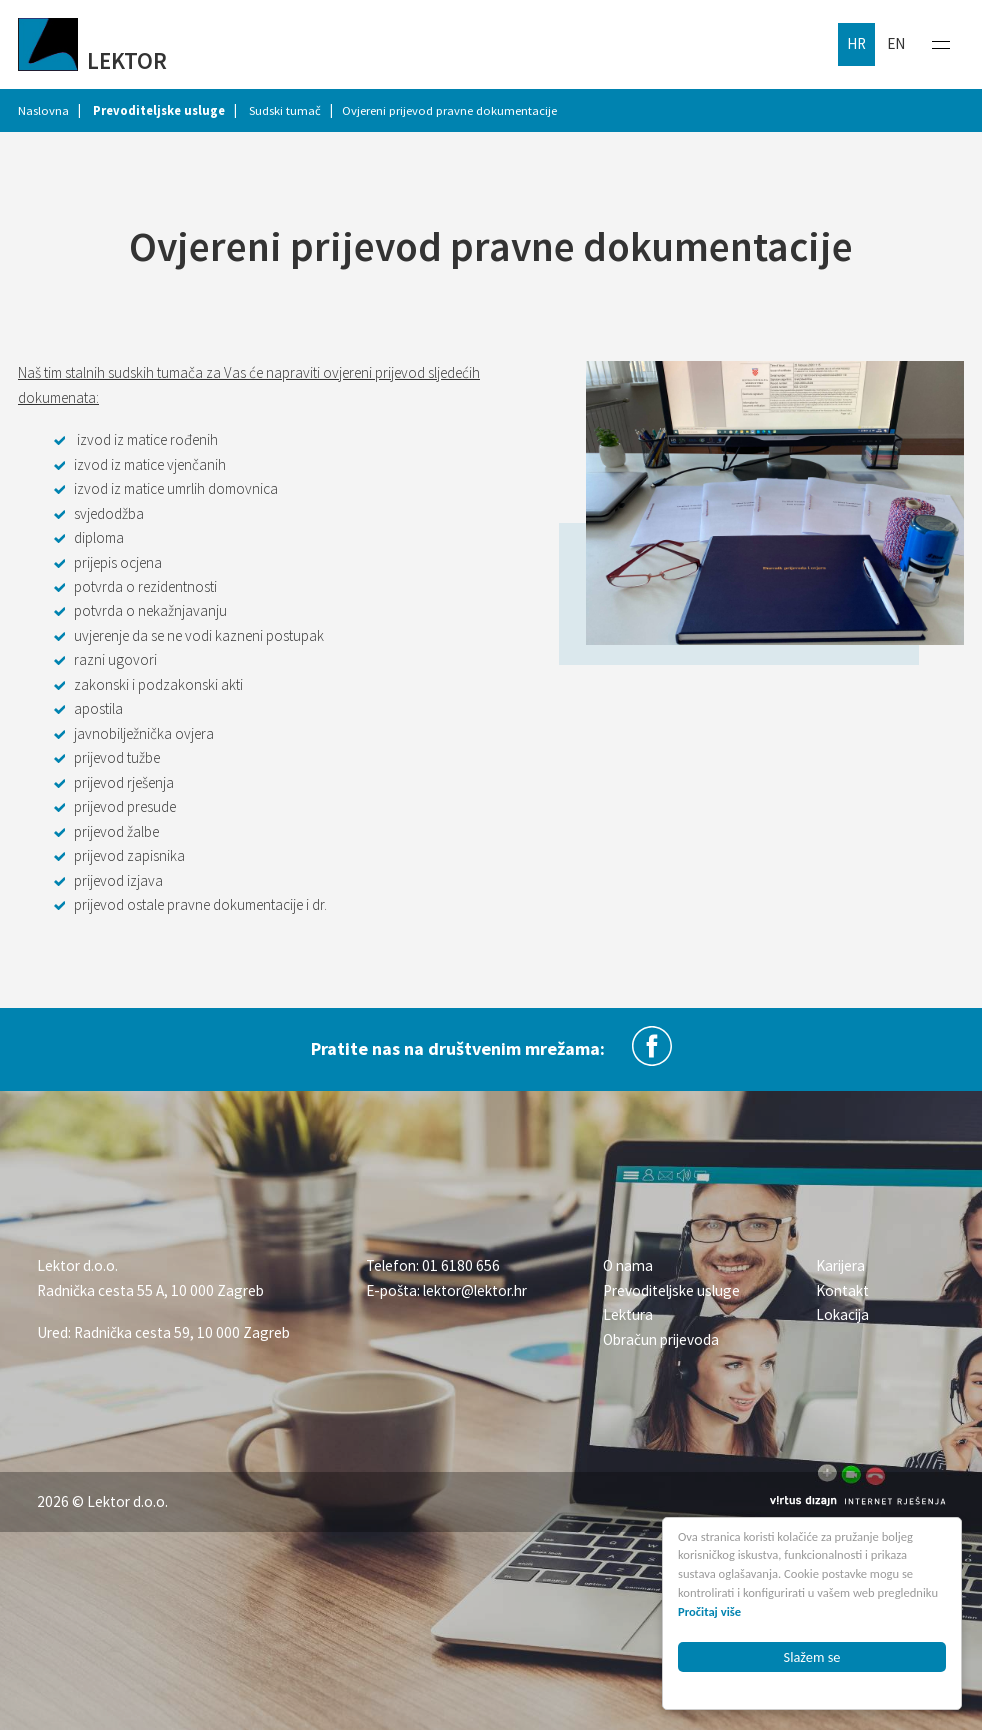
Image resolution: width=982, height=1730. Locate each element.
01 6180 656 (461, 1265)
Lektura (628, 1314)
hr (856, 43)
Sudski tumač (285, 110)
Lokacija (842, 1314)
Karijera (840, 1265)
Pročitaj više (710, 1611)
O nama (628, 1265)
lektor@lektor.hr (475, 1290)
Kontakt (842, 1290)
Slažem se (812, 1657)
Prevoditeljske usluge (671, 1290)
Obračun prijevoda (661, 1339)
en (896, 43)
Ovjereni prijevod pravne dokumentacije (449, 110)
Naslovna (43, 110)
